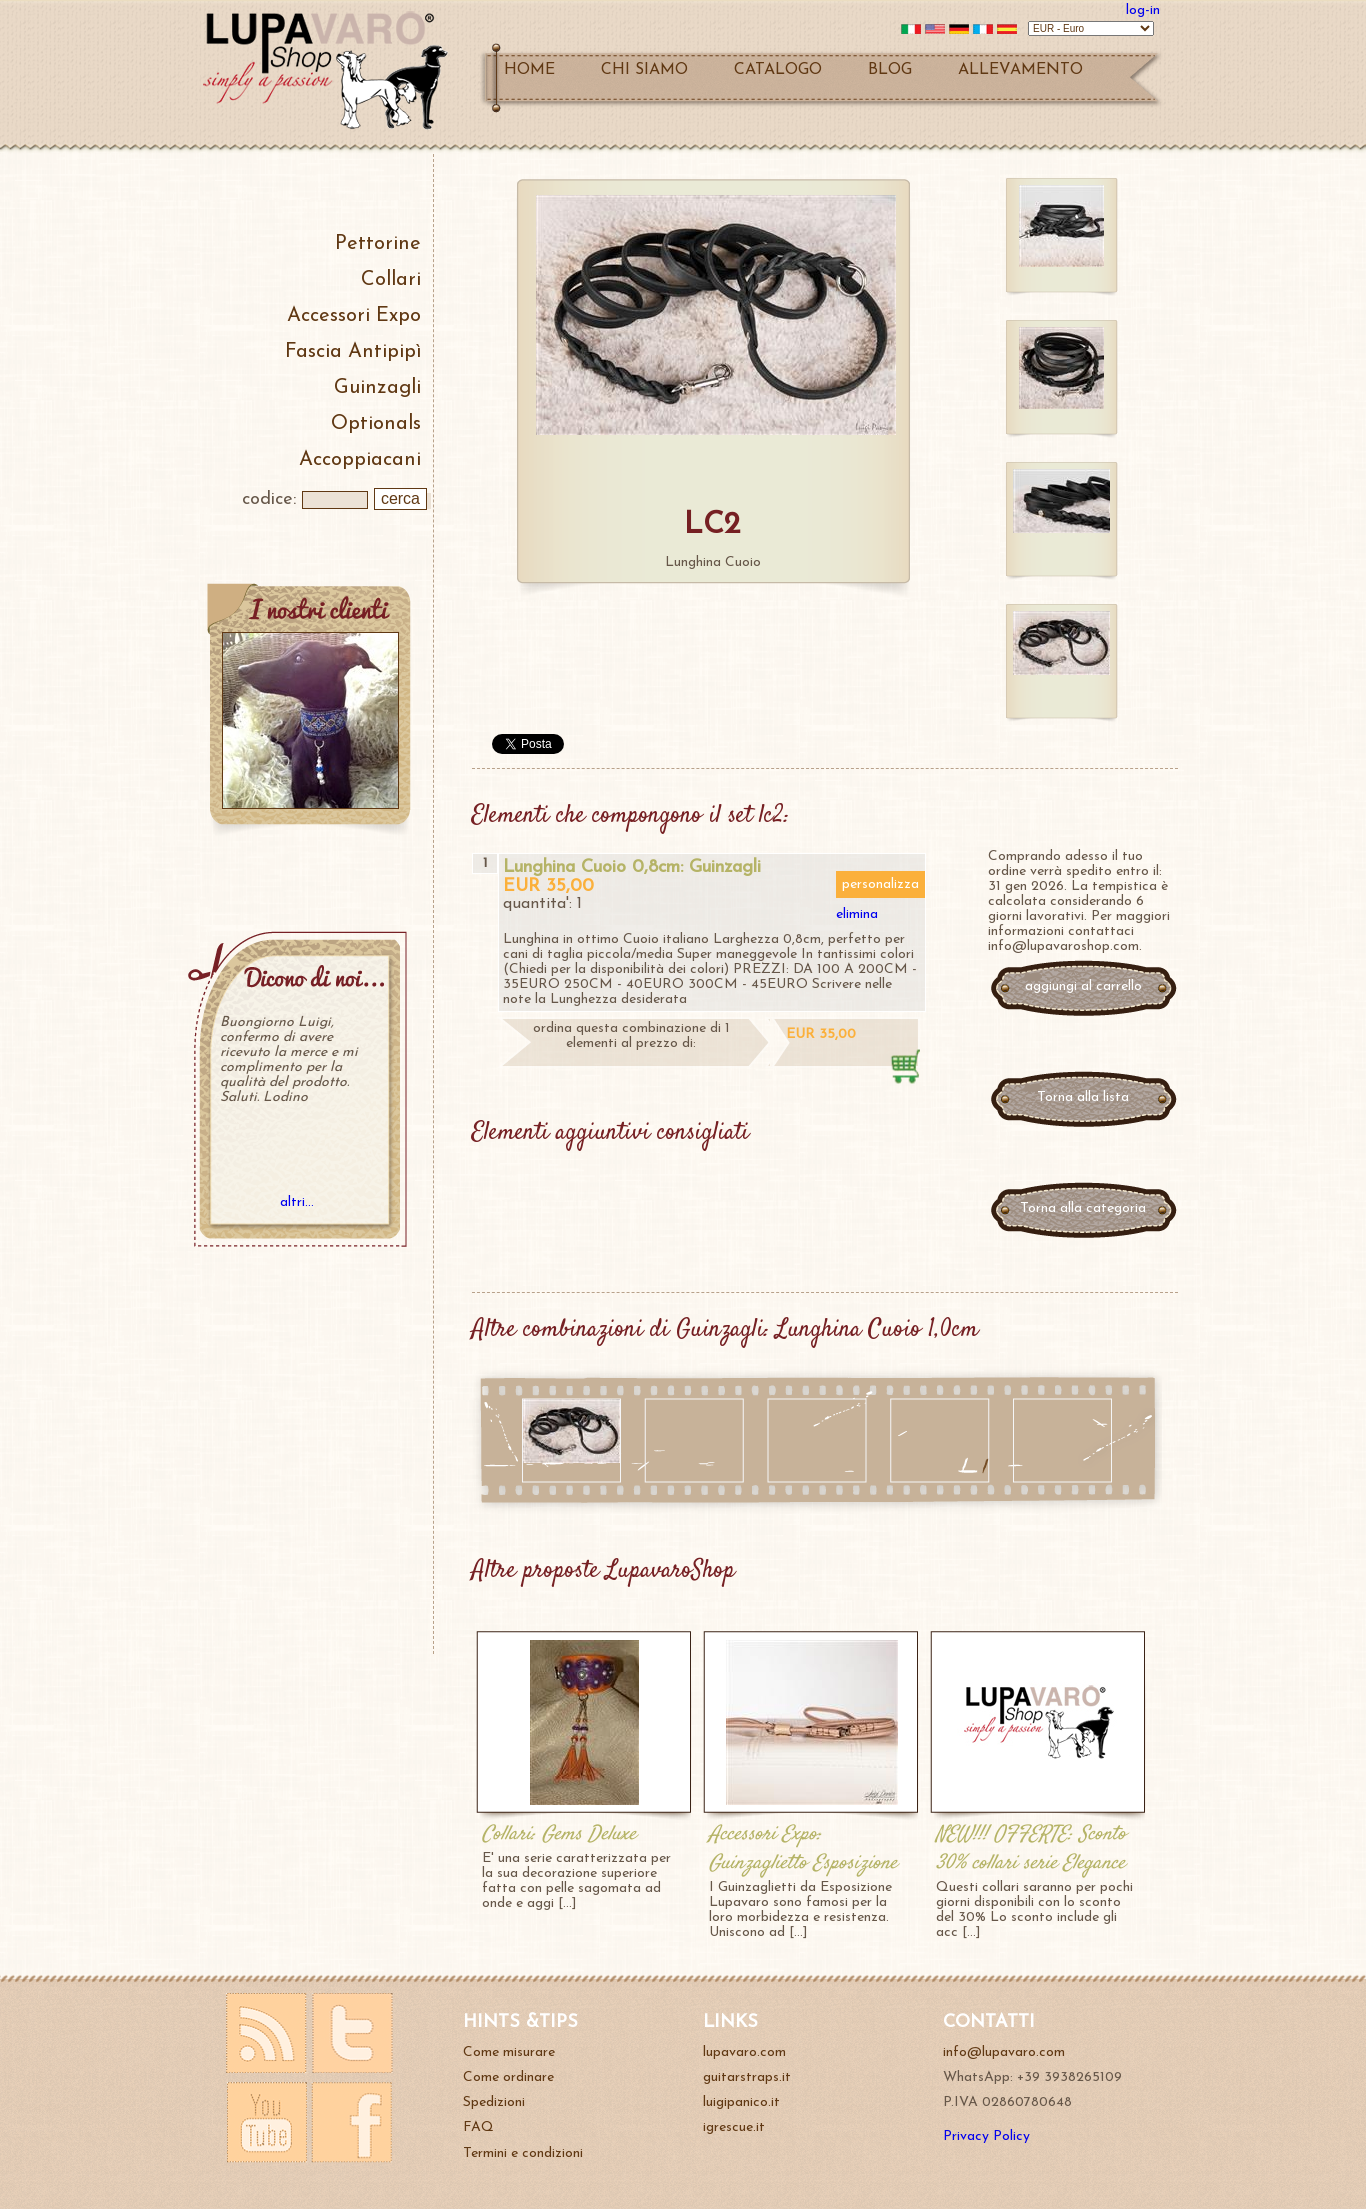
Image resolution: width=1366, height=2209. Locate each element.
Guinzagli (377, 388)
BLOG (890, 70)
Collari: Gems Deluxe (559, 1834)
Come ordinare (508, 2077)
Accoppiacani (360, 460)
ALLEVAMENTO (1020, 70)
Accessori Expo (354, 316)
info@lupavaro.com (1004, 2052)
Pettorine (378, 244)
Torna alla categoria (1083, 1208)
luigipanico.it (741, 2102)
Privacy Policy (986, 2136)
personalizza (880, 884)
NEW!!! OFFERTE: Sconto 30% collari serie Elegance (1031, 1849)
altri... (297, 1202)
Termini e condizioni (523, 2153)
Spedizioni (494, 2102)
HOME (529, 70)
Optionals (376, 424)
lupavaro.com (744, 2052)
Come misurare (509, 2052)
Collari (391, 280)
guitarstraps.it (747, 2077)
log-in (1143, 10)
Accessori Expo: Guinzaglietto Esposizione (803, 1849)
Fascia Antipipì (353, 352)
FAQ (478, 2127)
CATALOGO (778, 70)
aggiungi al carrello (1083, 986)
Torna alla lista (1083, 1097)
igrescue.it (734, 2127)
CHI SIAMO (644, 70)
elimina (857, 914)
